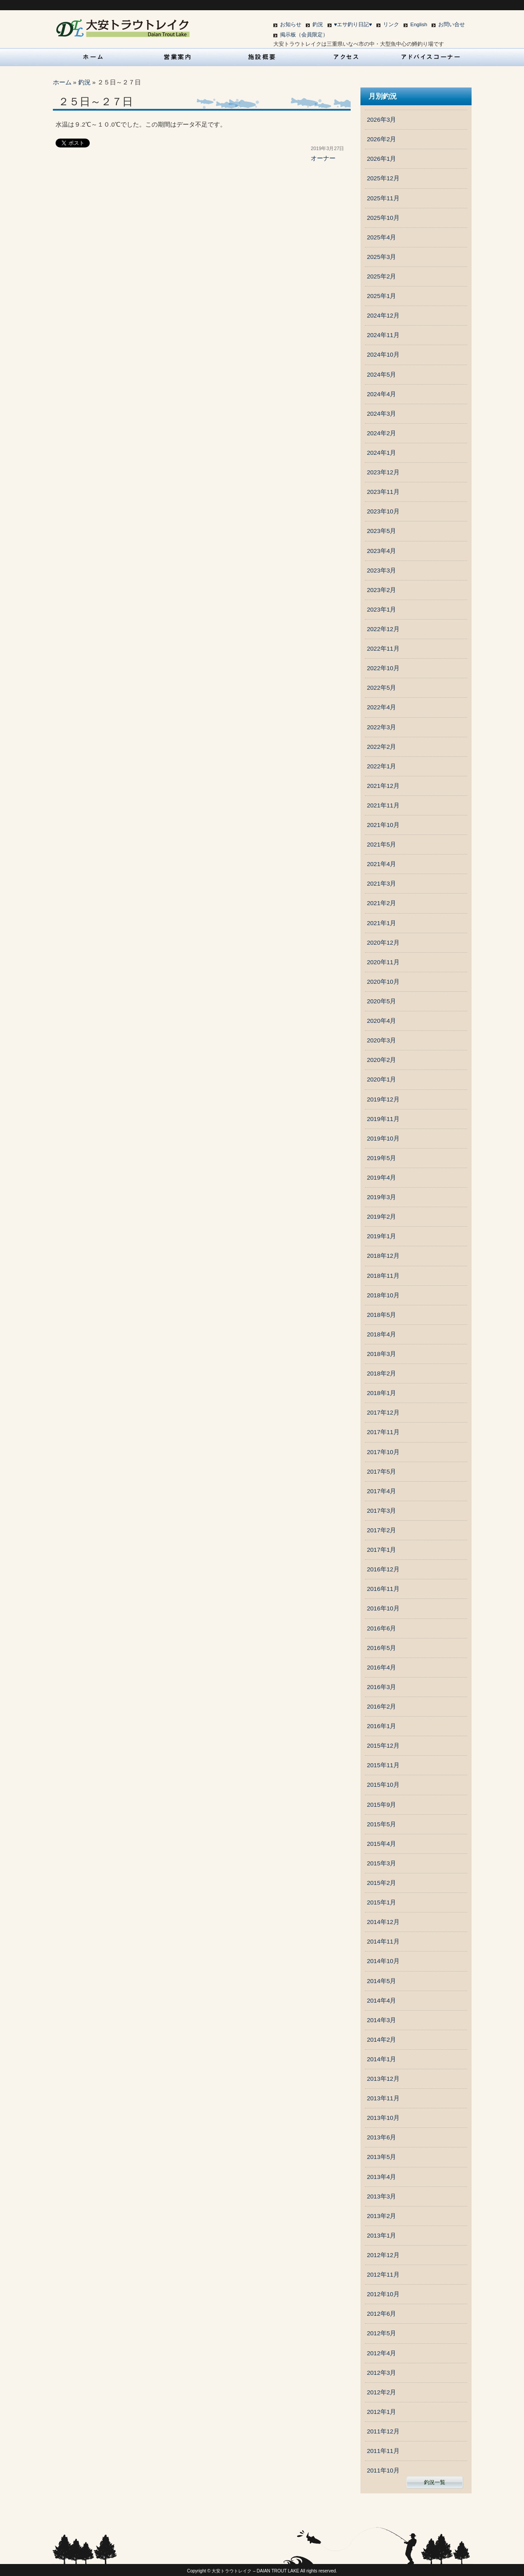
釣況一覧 (434, 2482)
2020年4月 (381, 1021)
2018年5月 (381, 1315)
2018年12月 (383, 1255)
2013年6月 (381, 2137)
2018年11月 (383, 1275)
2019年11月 (383, 1119)
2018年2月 (381, 1373)
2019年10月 (383, 1138)
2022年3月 (381, 727)
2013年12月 (383, 2078)
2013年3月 (381, 2196)
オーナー (323, 158)
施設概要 (262, 57)
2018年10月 (383, 1295)
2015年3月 (381, 1863)
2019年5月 (381, 1158)
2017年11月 (383, 1432)
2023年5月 (381, 531)
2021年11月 (383, 805)
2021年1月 (381, 923)
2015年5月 (381, 1824)
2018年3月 (381, 1354)
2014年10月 (383, 1961)
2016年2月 (381, 1706)
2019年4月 (381, 1177)
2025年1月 (381, 296)
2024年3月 (381, 413)
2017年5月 (381, 1471)
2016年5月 (381, 1648)
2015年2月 (381, 1883)
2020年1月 (381, 1079)
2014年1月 (381, 2059)
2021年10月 (383, 825)
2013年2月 (381, 2216)
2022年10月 (383, 668)
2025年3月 (381, 257)
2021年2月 (381, 903)
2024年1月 (381, 452)
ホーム (62, 82)
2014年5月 (381, 1981)
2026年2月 (381, 139)
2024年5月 (381, 374)
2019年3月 (381, 1197)
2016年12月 (383, 1569)
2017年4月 (381, 1491)
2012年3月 (381, 2372)
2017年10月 (383, 1452)
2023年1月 (381, 609)
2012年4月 (381, 2353)
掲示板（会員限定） (304, 34)
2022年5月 (381, 687)
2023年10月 (383, 511)
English (418, 24)
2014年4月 (381, 2000)
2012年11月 (383, 2274)
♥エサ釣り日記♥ (353, 24)
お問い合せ (451, 24)
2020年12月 (383, 942)
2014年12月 (383, 1922)
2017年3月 (381, 1510)
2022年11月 (383, 648)
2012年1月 (381, 2412)
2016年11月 (383, 1589)
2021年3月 (381, 883)
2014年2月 (381, 2039)
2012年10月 (383, 2294)
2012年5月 (381, 2333)
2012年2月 (381, 2392)
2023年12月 (383, 472)
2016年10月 (383, 1608)
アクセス (346, 57)
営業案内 (178, 57)
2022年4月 (381, 707)
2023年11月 (383, 492)
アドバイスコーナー (431, 57)
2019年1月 (381, 1236)
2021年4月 (381, 864)
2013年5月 (381, 2157)
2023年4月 (381, 551)
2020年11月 (383, 962)
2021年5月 (381, 844)
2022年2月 (381, 746)
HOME (93, 57)
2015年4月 (381, 1844)
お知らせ (290, 24)
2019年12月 (383, 1099)
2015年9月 (381, 1804)
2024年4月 (381, 394)
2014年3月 (381, 2020)
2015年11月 (383, 1765)
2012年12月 (383, 2255)
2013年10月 (383, 2118)
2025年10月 (383, 218)
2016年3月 (381, 1687)
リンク (391, 24)
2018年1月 (381, 1393)
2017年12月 (383, 1412)
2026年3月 (381, 119)
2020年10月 (383, 981)
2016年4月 (381, 1667)
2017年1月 (381, 1549)
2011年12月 (383, 2431)
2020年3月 (381, 1040)
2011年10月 (383, 2470)
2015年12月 (383, 1745)
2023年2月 (381, 590)
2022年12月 (383, 629)
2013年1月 (381, 2235)
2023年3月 (381, 570)
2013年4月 (381, 2177)
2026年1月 (381, 158)
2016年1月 (381, 1726)
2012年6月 (381, 2313)
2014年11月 (383, 1941)
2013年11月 (383, 2098)
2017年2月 (381, 1530)
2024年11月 (383, 335)
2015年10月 (383, 1784)
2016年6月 (381, 1628)
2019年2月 (381, 1216)
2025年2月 (381, 276)
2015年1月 (381, 1902)
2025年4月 (381, 237)
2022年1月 (381, 766)
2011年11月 (383, 2451)
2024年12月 (383, 315)
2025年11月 (383, 198)
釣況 (317, 24)
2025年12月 (383, 178)
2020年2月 (381, 1060)
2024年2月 (381, 433)
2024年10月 (383, 354)
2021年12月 (383, 786)
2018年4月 (381, 1334)
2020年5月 (381, 1001)
